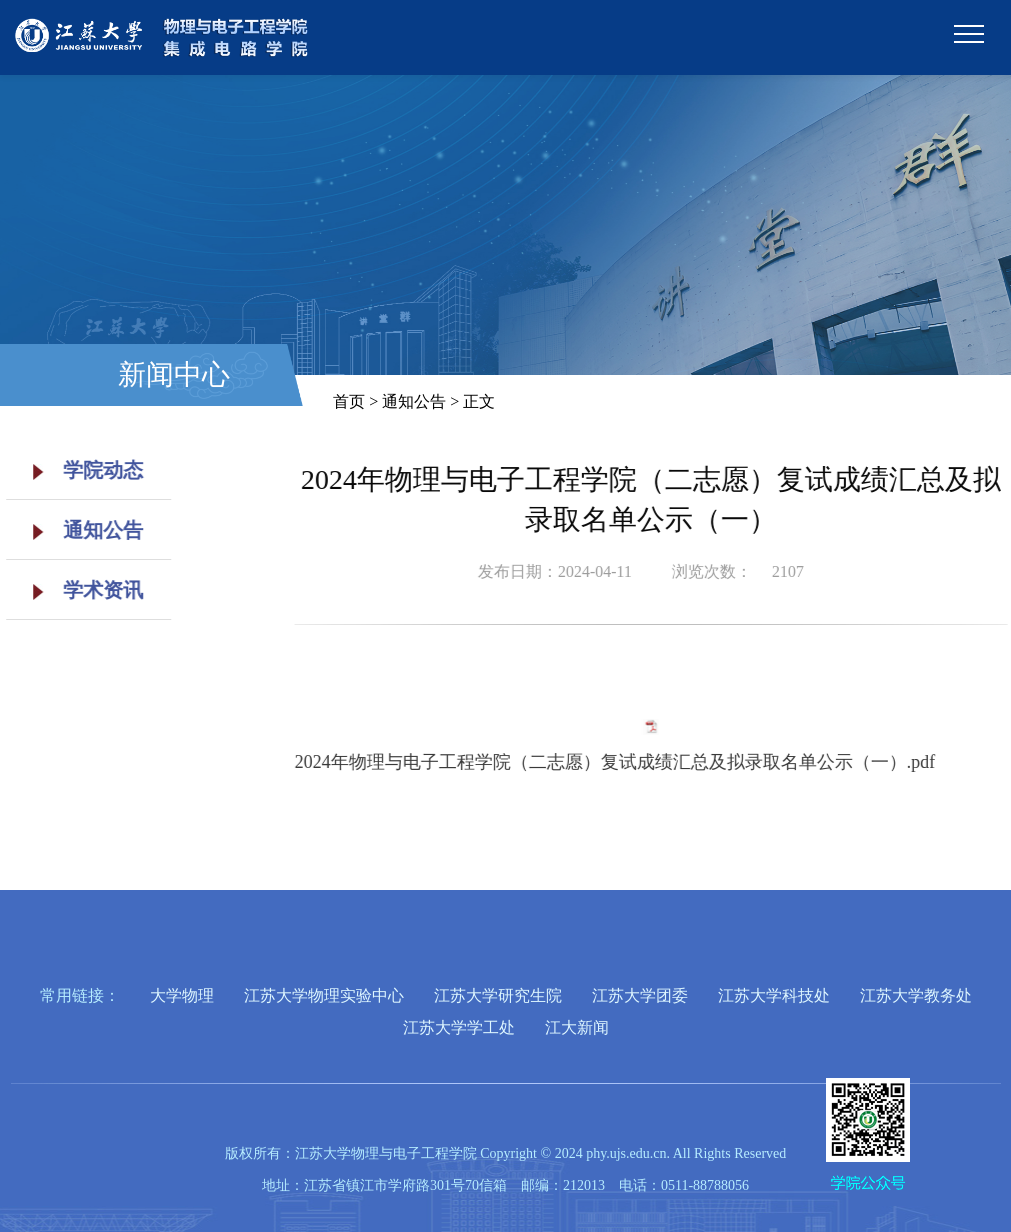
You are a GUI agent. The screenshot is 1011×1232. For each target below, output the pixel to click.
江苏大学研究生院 (498, 995)
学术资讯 (81, 590)
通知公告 (81, 530)
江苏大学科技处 (774, 995)
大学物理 (182, 995)
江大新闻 (577, 1027)
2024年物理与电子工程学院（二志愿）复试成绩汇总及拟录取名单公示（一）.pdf (649, 762)
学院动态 (81, 470)
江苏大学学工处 (459, 1027)
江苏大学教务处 (916, 995)
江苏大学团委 (640, 995)
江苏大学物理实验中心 (324, 995)
